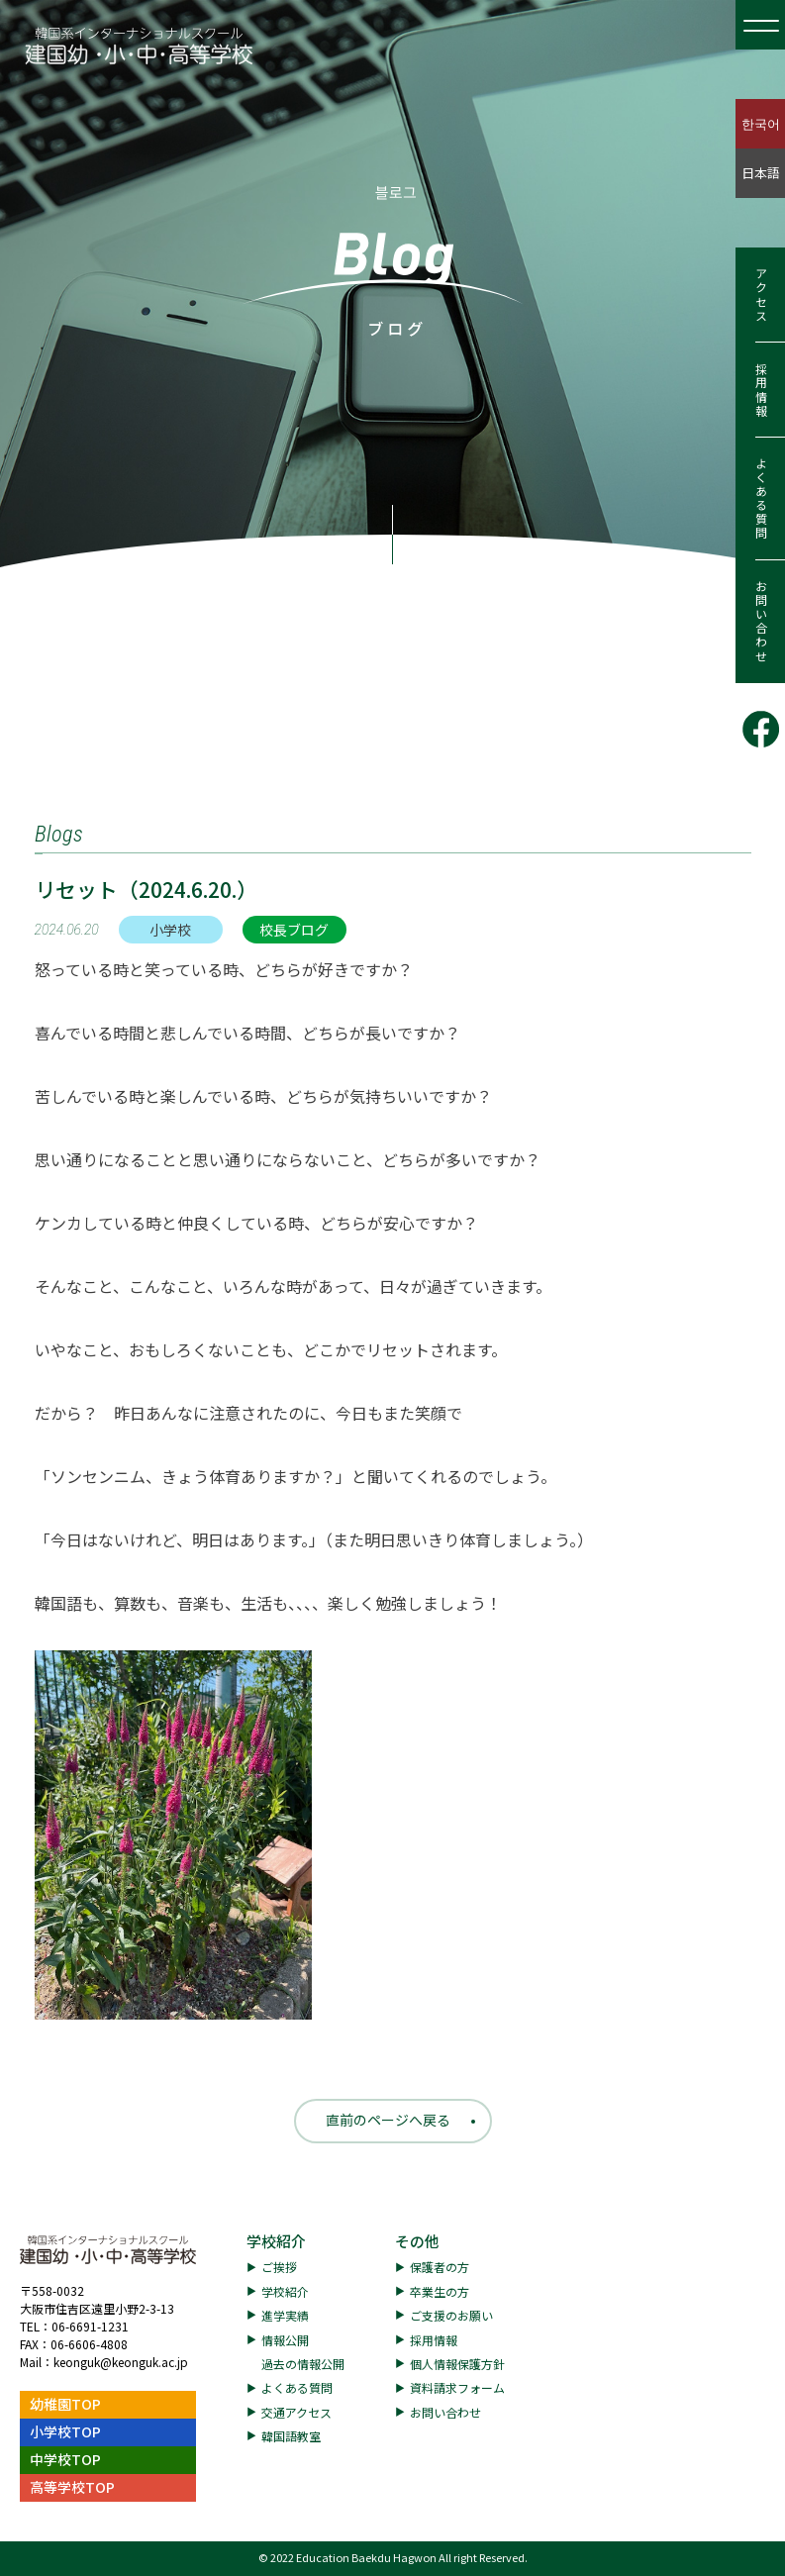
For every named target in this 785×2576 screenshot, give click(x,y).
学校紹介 (276, 2240)
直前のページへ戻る (388, 2120)
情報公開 (285, 2339)
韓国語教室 (291, 2435)
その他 (417, 2240)
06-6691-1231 (90, 2326)
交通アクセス (296, 2412)
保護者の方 (439, 2266)
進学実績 (285, 2315)
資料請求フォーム (457, 2387)
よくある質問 (760, 499)
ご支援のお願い (451, 2315)
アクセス (760, 295)
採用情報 (760, 390)
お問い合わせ (760, 621)
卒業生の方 (439, 2291)
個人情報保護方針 (457, 2363)
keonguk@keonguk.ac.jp (120, 2361)
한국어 (760, 123)
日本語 (760, 172)
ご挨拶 (279, 2266)
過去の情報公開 (302, 2363)
